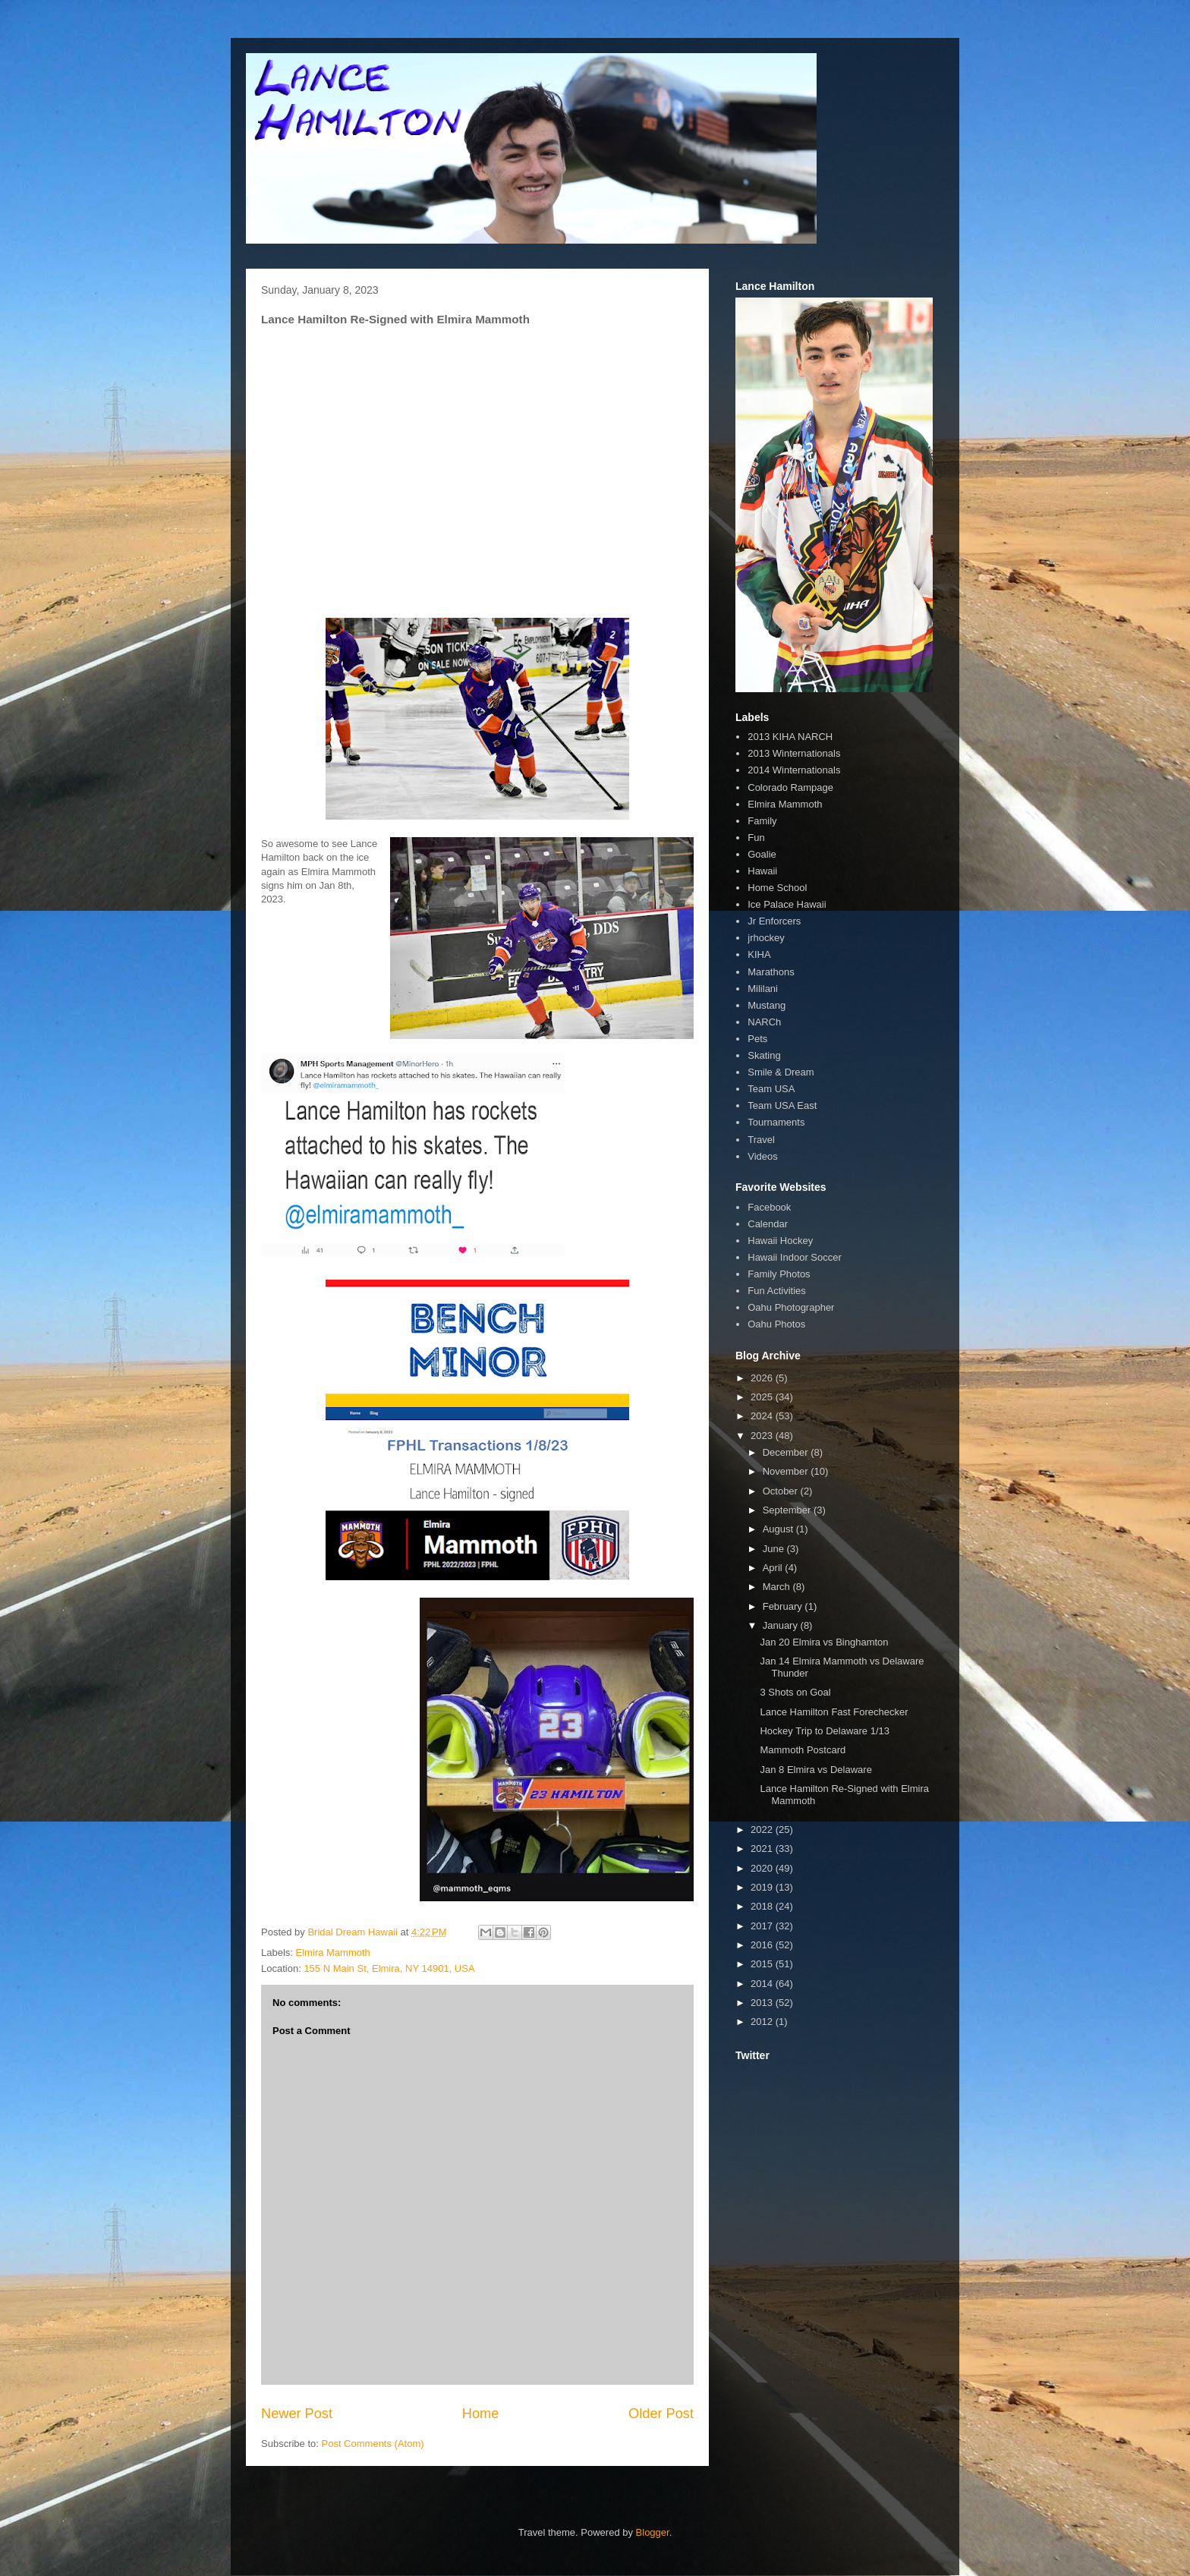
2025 (763, 1397)
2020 (763, 1868)
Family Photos (779, 1274)
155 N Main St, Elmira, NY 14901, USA (389, 1968)
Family (762, 821)
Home (480, 2413)
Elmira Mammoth (333, 1952)
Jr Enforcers (774, 921)
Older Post (661, 2413)
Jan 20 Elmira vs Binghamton (824, 1642)
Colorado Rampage (790, 787)
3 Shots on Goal (795, 1692)
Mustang (766, 1005)
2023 (763, 1435)
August (779, 1529)
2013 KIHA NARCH (790, 736)
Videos (763, 1156)
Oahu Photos (776, 1324)
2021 (763, 1848)
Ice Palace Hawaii (787, 904)
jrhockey (766, 937)
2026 (763, 1378)
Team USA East (782, 1105)
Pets (757, 1038)
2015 (763, 1964)
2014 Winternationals (794, 770)
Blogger (652, 2532)
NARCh (764, 1022)
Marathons (771, 972)
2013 (763, 2002)
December (787, 1452)
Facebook (769, 1207)
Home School (777, 887)
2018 (763, 1906)
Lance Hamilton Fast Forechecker (834, 1712)
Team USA (771, 1088)
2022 (763, 1829)
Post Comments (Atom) (373, 2443)
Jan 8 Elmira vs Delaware (815, 1769)
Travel (761, 1139)
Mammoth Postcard (802, 1750)
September (788, 1510)
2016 (763, 1945)
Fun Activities (777, 1290)
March (778, 1586)
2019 (763, 1887)
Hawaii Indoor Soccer (795, 1257)
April (774, 1567)
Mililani (763, 988)
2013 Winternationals (794, 753)
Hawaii (762, 871)
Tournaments (776, 1122)
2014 (763, 1983)
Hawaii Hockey (780, 1240)
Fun (756, 837)
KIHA (759, 954)
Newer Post (296, 2413)
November (787, 1471)
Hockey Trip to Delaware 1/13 (824, 1731)
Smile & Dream (781, 1072)
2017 (763, 1926)
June (775, 1548)
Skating (764, 1055)
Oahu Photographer (791, 1307)
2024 (763, 1416)
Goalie (762, 854)
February (784, 1606)
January (782, 1625)
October (782, 1491)
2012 (763, 2021)
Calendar (768, 1224)
